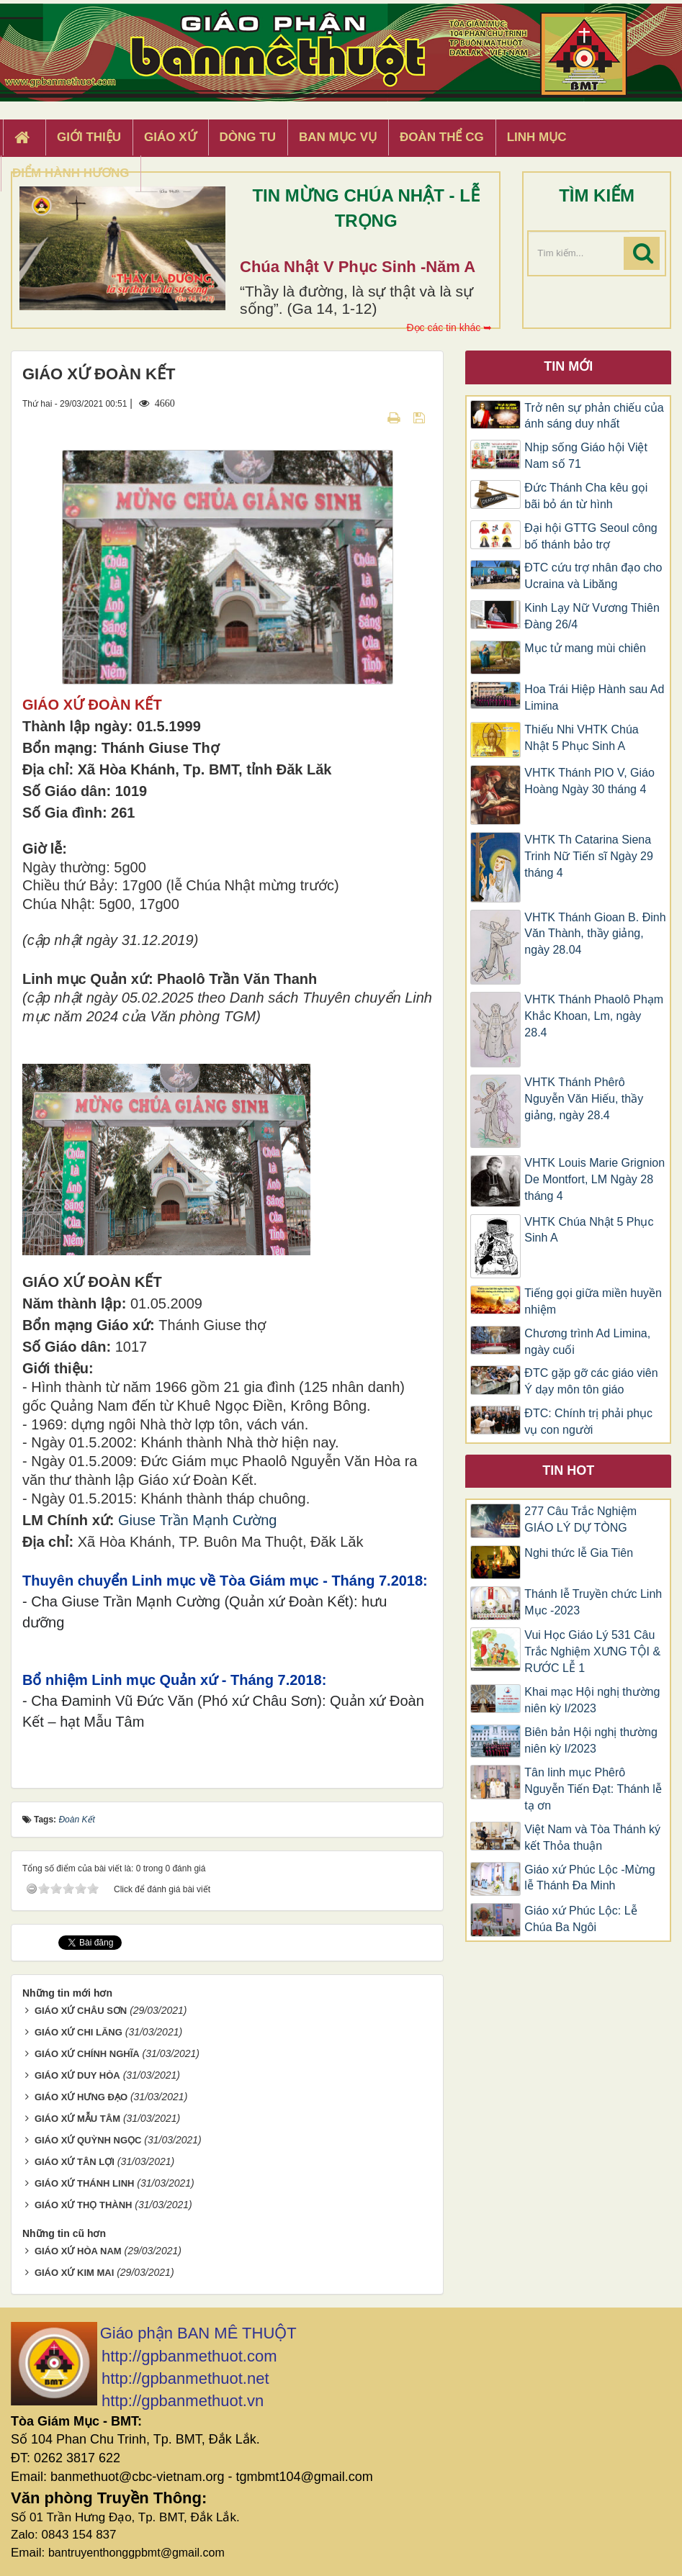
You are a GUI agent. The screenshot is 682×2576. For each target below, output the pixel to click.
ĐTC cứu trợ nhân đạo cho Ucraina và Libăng (593, 575)
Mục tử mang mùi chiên (585, 648)
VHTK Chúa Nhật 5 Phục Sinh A (588, 1230)
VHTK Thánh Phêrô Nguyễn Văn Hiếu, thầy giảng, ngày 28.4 (583, 1098)
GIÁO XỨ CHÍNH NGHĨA (87, 2053)
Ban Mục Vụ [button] (338, 137)
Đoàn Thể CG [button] (442, 137)
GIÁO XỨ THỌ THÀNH (84, 2205)
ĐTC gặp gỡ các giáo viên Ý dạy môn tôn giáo (591, 1381)
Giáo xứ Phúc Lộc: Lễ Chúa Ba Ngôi (580, 1918)
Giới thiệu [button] (89, 137)
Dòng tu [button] (248, 137)
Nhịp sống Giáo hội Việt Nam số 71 (585, 455)
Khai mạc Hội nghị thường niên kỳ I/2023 (592, 1700)
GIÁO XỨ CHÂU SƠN (81, 2010)
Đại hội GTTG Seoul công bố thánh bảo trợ (590, 536)
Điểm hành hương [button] (71, 173)
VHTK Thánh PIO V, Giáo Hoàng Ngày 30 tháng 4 (589, 781)
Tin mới (568, 366)
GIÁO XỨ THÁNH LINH (85, 2183)
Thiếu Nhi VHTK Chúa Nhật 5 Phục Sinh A (581, 737)
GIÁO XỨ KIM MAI (74, 2272)
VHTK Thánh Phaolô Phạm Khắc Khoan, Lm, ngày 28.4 (593, 1016)
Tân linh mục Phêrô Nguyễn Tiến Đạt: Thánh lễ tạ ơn (592, 1789)
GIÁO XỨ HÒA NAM (78, 2251)
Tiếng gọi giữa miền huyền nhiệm (593, 1301)
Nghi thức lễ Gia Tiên (578, 1553)
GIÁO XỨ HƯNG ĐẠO (81, 2097)
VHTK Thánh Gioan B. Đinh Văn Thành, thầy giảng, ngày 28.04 (594, 934)
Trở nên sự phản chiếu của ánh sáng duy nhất (593, 416)
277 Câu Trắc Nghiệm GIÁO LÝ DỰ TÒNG (580, 1519)
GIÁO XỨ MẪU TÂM (77, 2118)
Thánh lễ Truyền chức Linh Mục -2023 (593, 1602)
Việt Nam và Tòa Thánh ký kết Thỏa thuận (592, 1837)
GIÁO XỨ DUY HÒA (77, 2075)
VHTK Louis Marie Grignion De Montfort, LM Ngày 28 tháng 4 (594, 1179)
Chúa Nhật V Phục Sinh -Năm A (357, 267)
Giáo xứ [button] (170, 137)
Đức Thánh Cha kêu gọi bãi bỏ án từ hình (585, 496)
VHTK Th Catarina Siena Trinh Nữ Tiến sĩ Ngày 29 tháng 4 (588, 856)
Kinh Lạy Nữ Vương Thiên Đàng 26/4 (591, 616)
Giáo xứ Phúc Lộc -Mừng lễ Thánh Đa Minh (589, 1877)
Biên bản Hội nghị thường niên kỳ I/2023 (591, 1740)
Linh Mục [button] (537, 137)
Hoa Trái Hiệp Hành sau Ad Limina (594, 697)
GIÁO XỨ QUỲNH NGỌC (88, 2140)
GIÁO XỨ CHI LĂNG (78, 2032)
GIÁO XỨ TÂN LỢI (75, 2161)
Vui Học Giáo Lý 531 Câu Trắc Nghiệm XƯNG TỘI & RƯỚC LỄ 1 (592, 1651)
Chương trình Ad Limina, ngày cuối (587, 1341)
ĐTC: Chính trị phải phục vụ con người (588, 1421)
